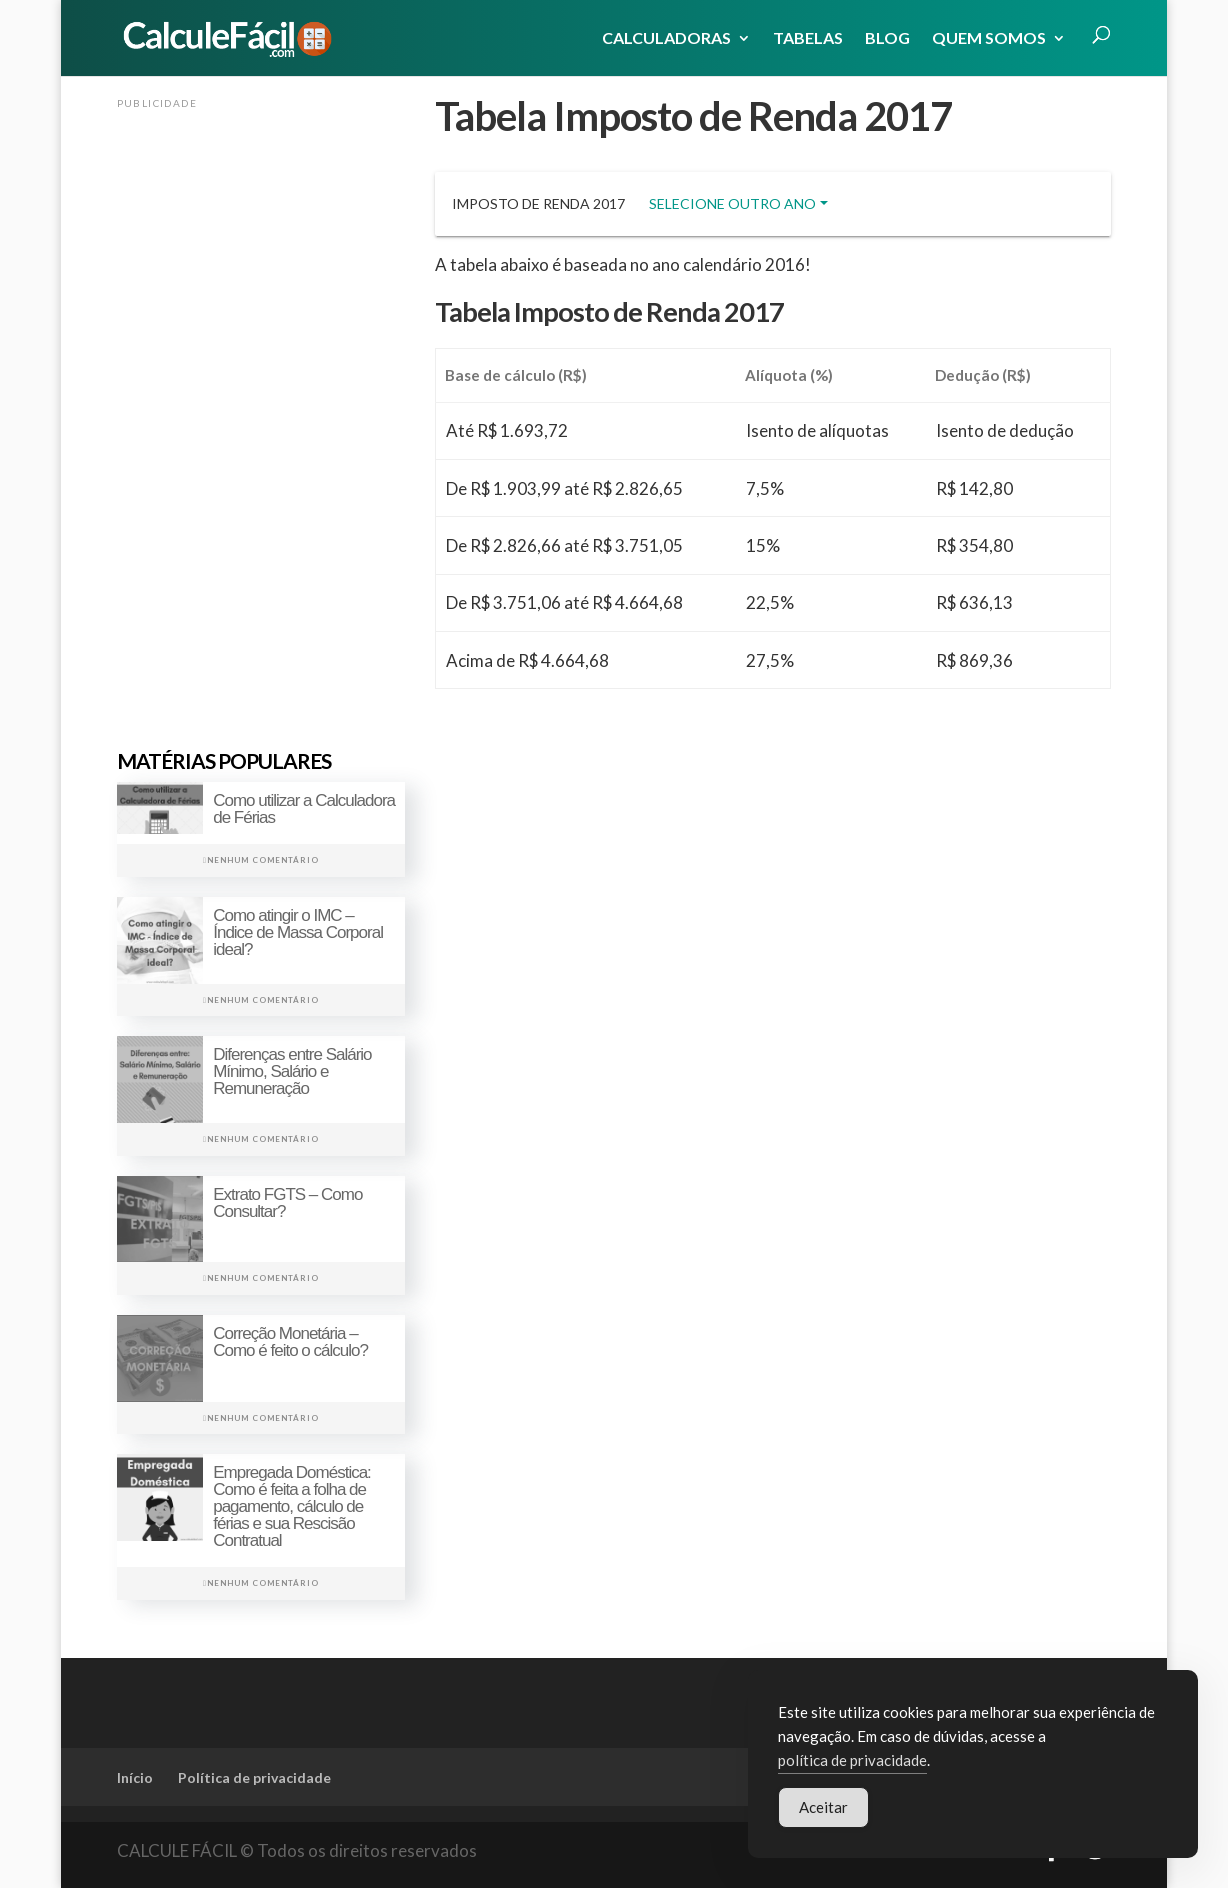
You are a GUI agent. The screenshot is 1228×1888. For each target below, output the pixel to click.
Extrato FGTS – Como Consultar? (287, 1203)
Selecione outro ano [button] (732, 203)
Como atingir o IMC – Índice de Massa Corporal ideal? (298, 932)
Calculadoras (666, 39)
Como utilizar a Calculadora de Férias (304, 809)
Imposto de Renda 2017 (538, 203)
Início (135, 1777)
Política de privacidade (254, 1777)
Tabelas (808, 39)
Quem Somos (989, 39)
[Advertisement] (261, 417)
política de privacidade (852, 1762)
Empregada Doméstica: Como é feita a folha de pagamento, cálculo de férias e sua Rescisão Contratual (292, 1506)
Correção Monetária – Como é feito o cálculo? (290, 1342)
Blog (887, 39)
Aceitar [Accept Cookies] (823, 1809)
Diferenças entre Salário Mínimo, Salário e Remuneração (292, 1071)
